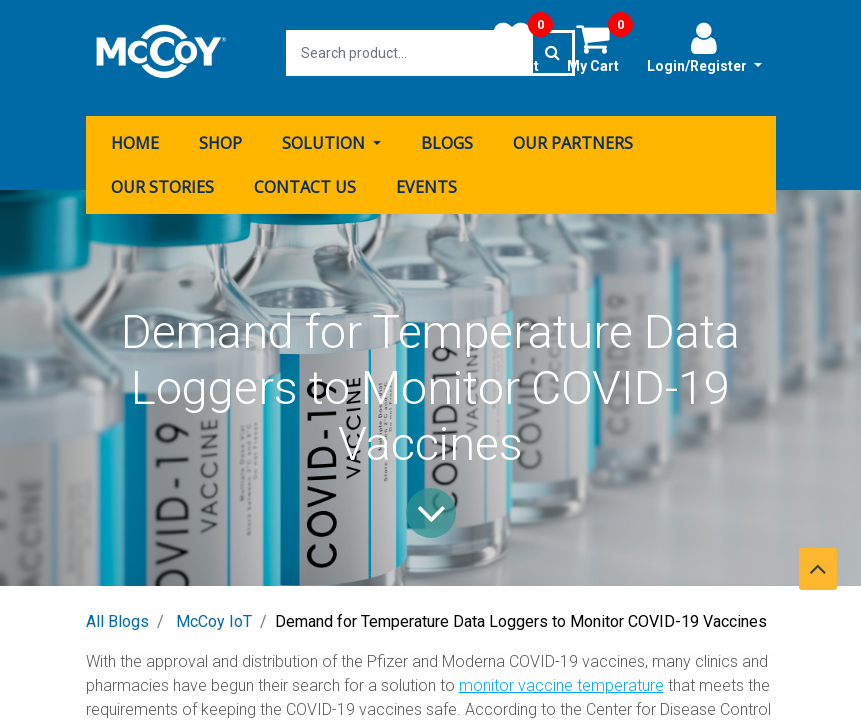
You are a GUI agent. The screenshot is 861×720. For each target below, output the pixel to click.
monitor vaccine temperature (561, 675)
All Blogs (117, 611)
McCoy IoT (214, 611)
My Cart (600, 47)
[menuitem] (135, 133)
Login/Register (704, 47)
